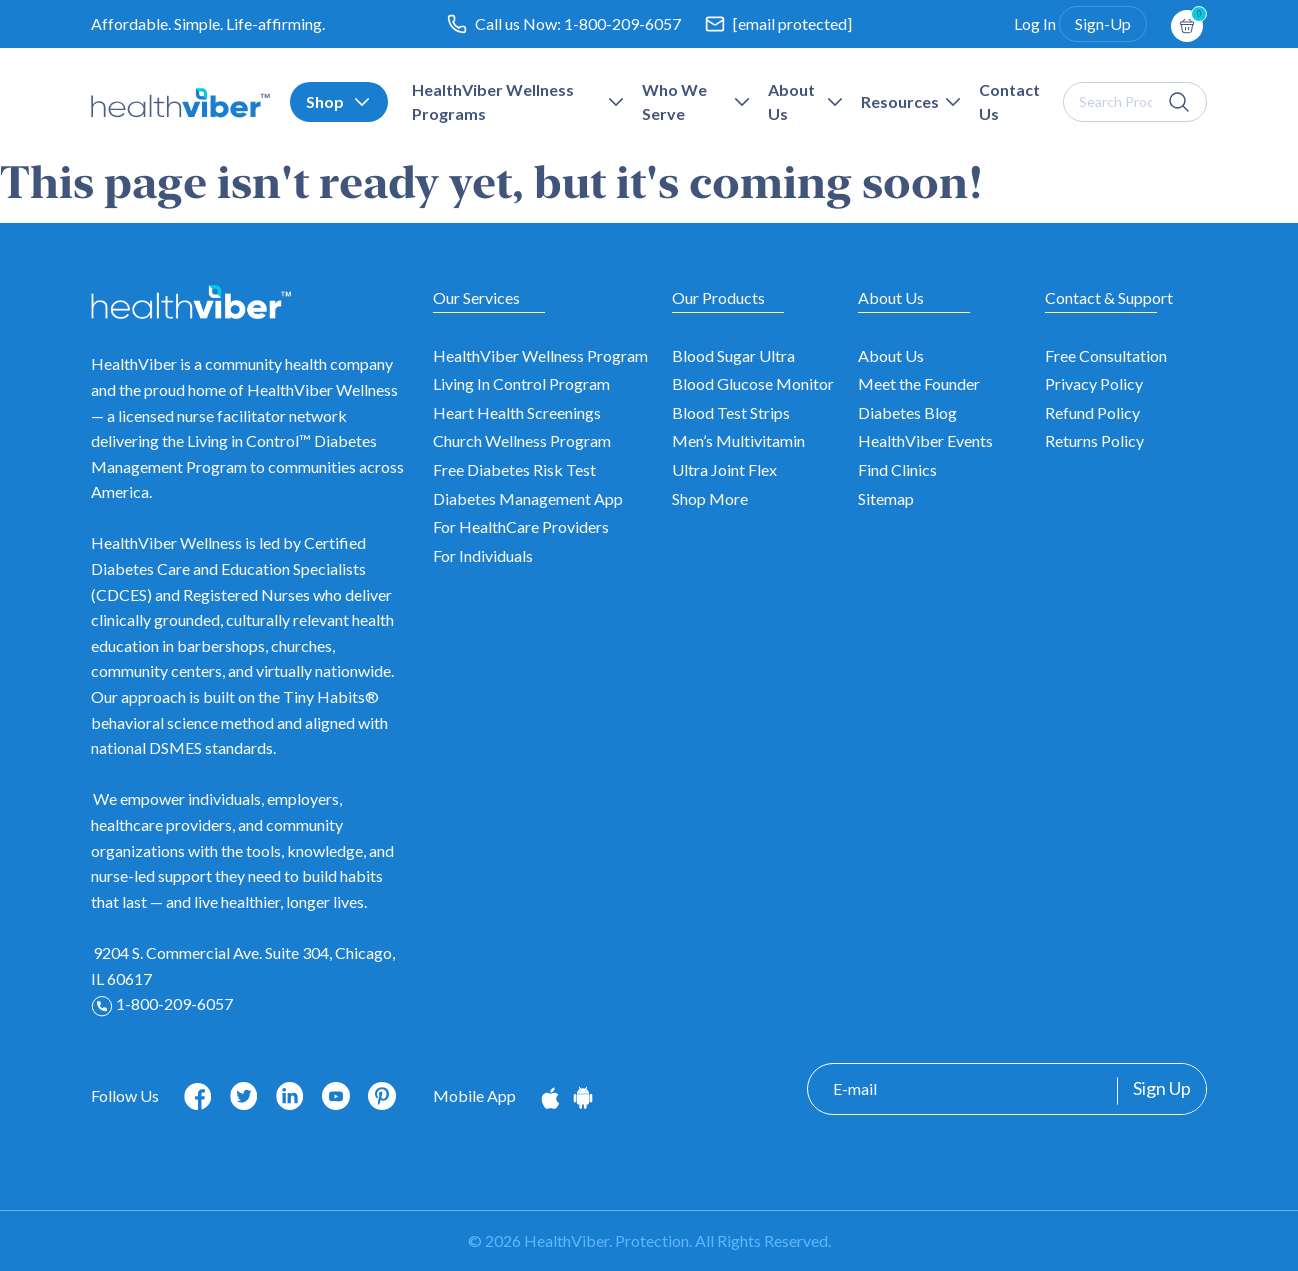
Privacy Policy (1094, 383)
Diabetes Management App (528, 498)
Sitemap (886, 498)
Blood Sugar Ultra (733, 355)
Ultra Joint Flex (724, 469)
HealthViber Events (925, 440)
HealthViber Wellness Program (540, 355)
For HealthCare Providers (521, 526)
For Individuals (483, 555)
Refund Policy (1092, 412)
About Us (891, 355)
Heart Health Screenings (517, 412)
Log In (1035, 23)
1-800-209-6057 (622, 23)
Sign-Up (1103, 23)
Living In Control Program (521, 383)
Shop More (710, 498)
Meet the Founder (919, 383)
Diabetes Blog (907, 412)
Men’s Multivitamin (738, 440)
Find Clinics (897, 469)
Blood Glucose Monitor (753, 383)
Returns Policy (1094, 440)
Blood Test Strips (731, 412)
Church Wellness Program (522, 440)
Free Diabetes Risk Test (514, 469)
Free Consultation (1106, 355)
